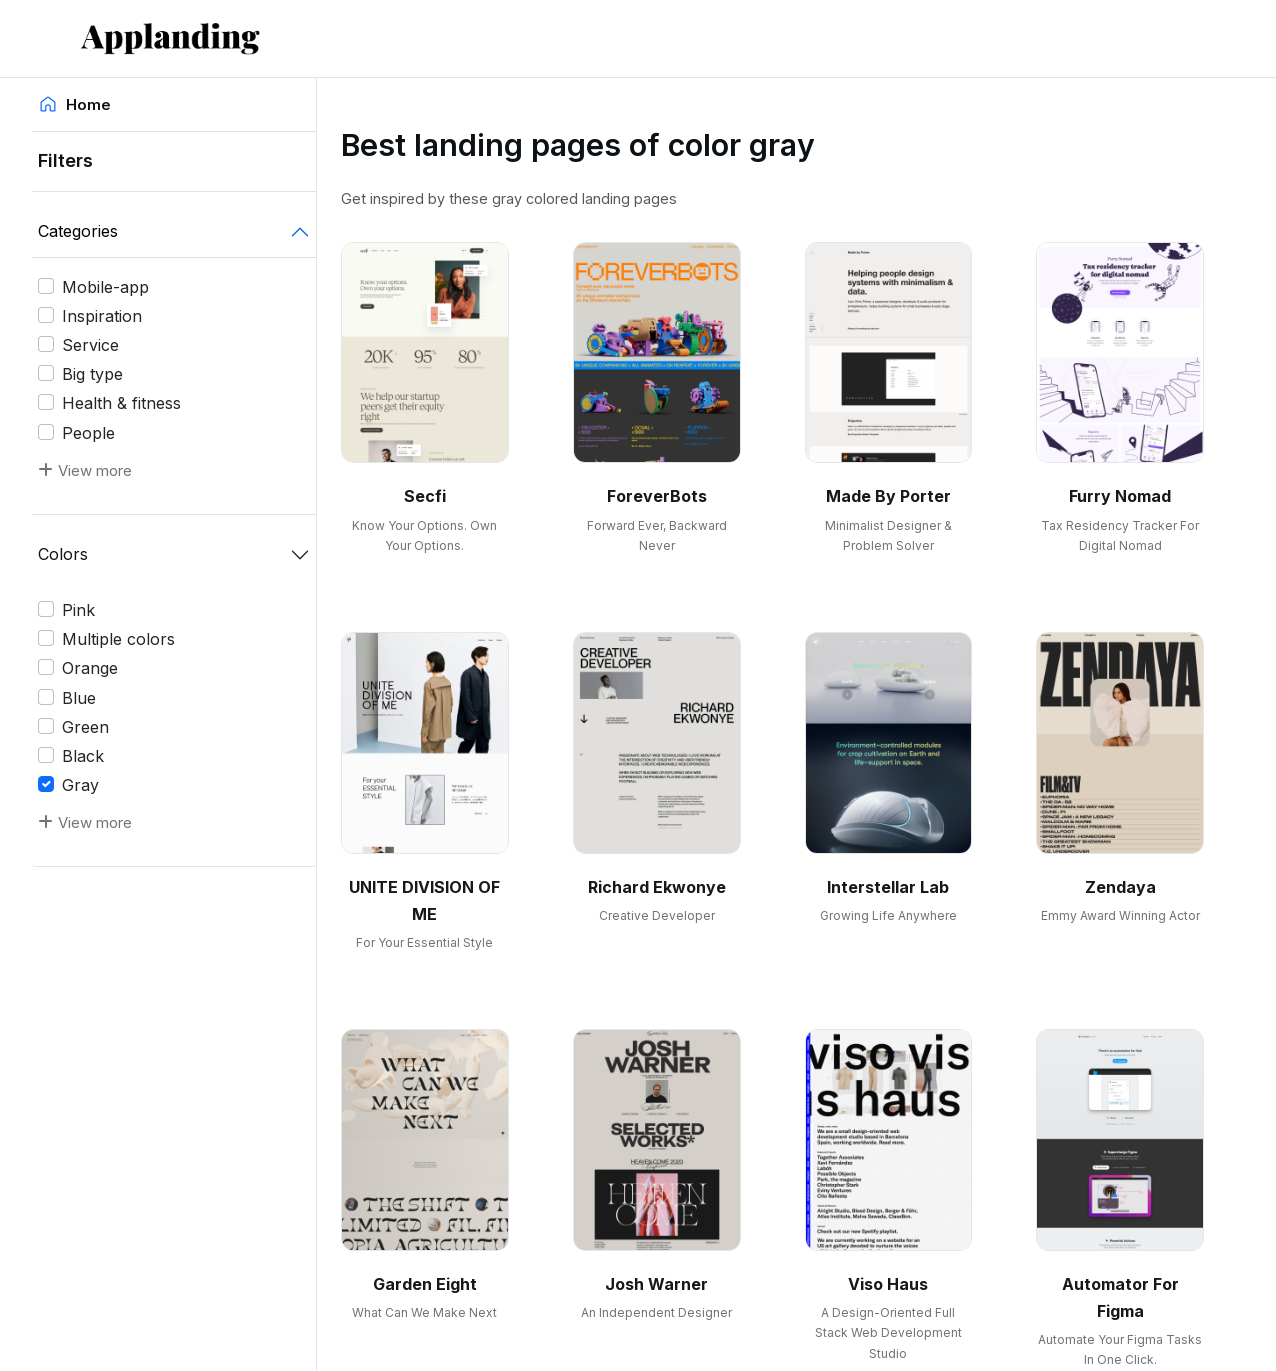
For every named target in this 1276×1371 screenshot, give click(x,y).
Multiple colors (118, 639)
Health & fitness (121, 403)
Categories (78, 231)
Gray (80, 785)
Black (83, 756)
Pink (78, 610)
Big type (92, 374)
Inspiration (102, 316)
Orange (90, 668)
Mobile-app (105, 287)
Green (85, 727)
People (88, 433)
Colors (63, 554)
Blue (79, 698)
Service (90, 345)
